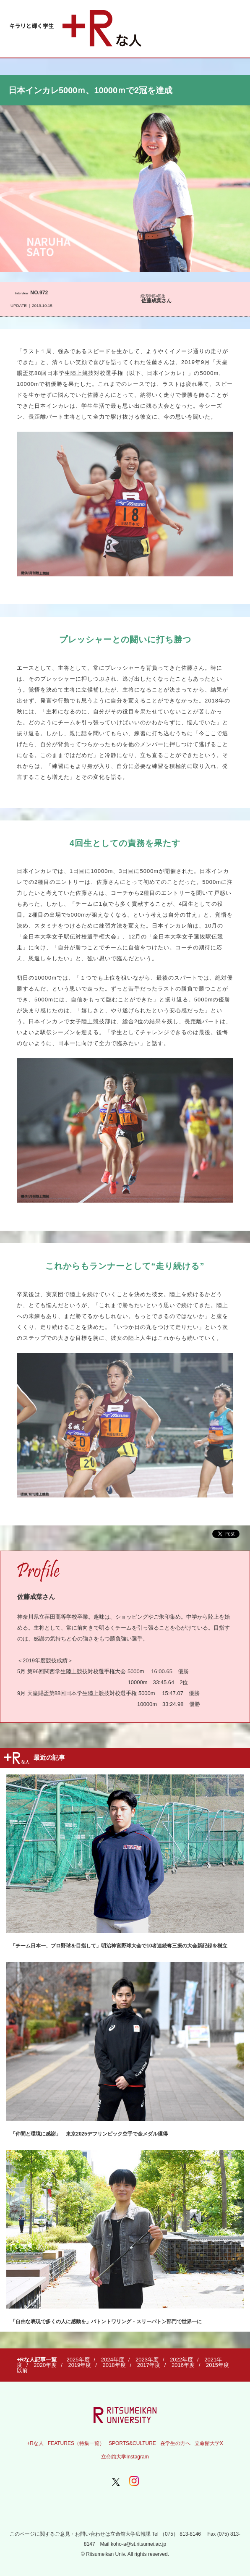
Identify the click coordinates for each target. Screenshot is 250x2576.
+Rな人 (35, 2443)
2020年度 (45, 2365)
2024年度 (112, 2359)
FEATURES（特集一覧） (76, 2443)
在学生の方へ (175, 2443)
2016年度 (183, 2365)
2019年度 (79, 2365)
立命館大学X (209, 2443)
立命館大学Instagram (124, 2457)
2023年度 (147, 2359)
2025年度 (78, 2359)
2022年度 (181, 2359)
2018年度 (114, 2365)
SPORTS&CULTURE (132, 2443)
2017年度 (148, 2365)
